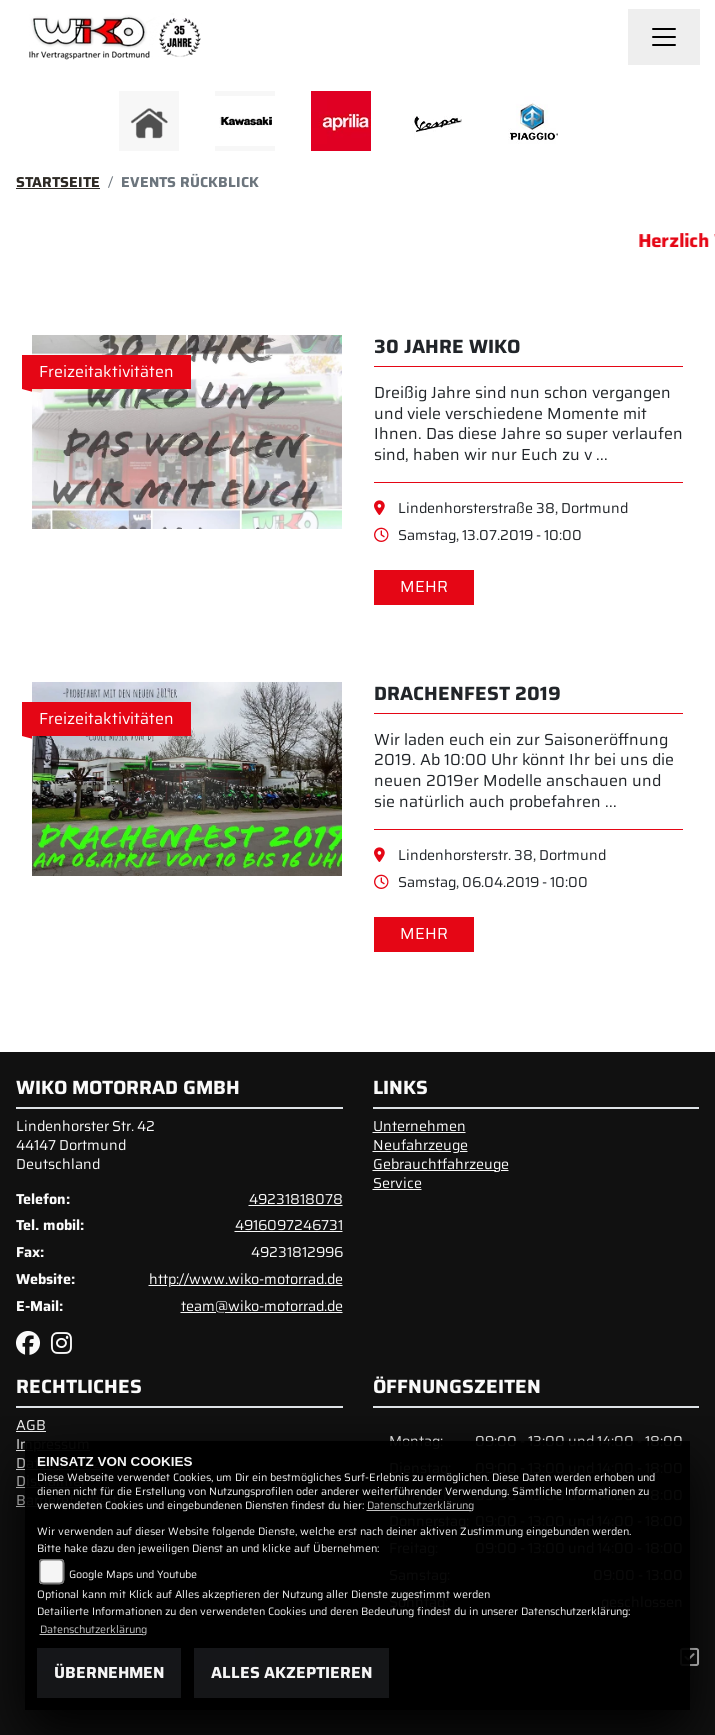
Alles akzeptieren (291, 1672)
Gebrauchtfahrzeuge (441, 1164)
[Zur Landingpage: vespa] (437, 121)
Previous (115, 126)
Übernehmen (109, 1672)
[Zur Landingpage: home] (149, 121)
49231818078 (296, 1199)
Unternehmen (419, 1126)
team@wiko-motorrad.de (262, 1306)
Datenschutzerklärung (420, 1505)
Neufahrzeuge (420, 1145)
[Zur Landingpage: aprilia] (341, 121)
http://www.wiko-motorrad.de (246, 1279)
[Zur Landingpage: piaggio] (533, 121)
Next (600, 126)
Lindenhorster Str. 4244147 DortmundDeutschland (85, 1144)
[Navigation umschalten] (664, 37)
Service (397, 1183)
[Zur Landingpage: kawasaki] (245, 121)
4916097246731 (289, 1225)
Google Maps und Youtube (133, 1574)
